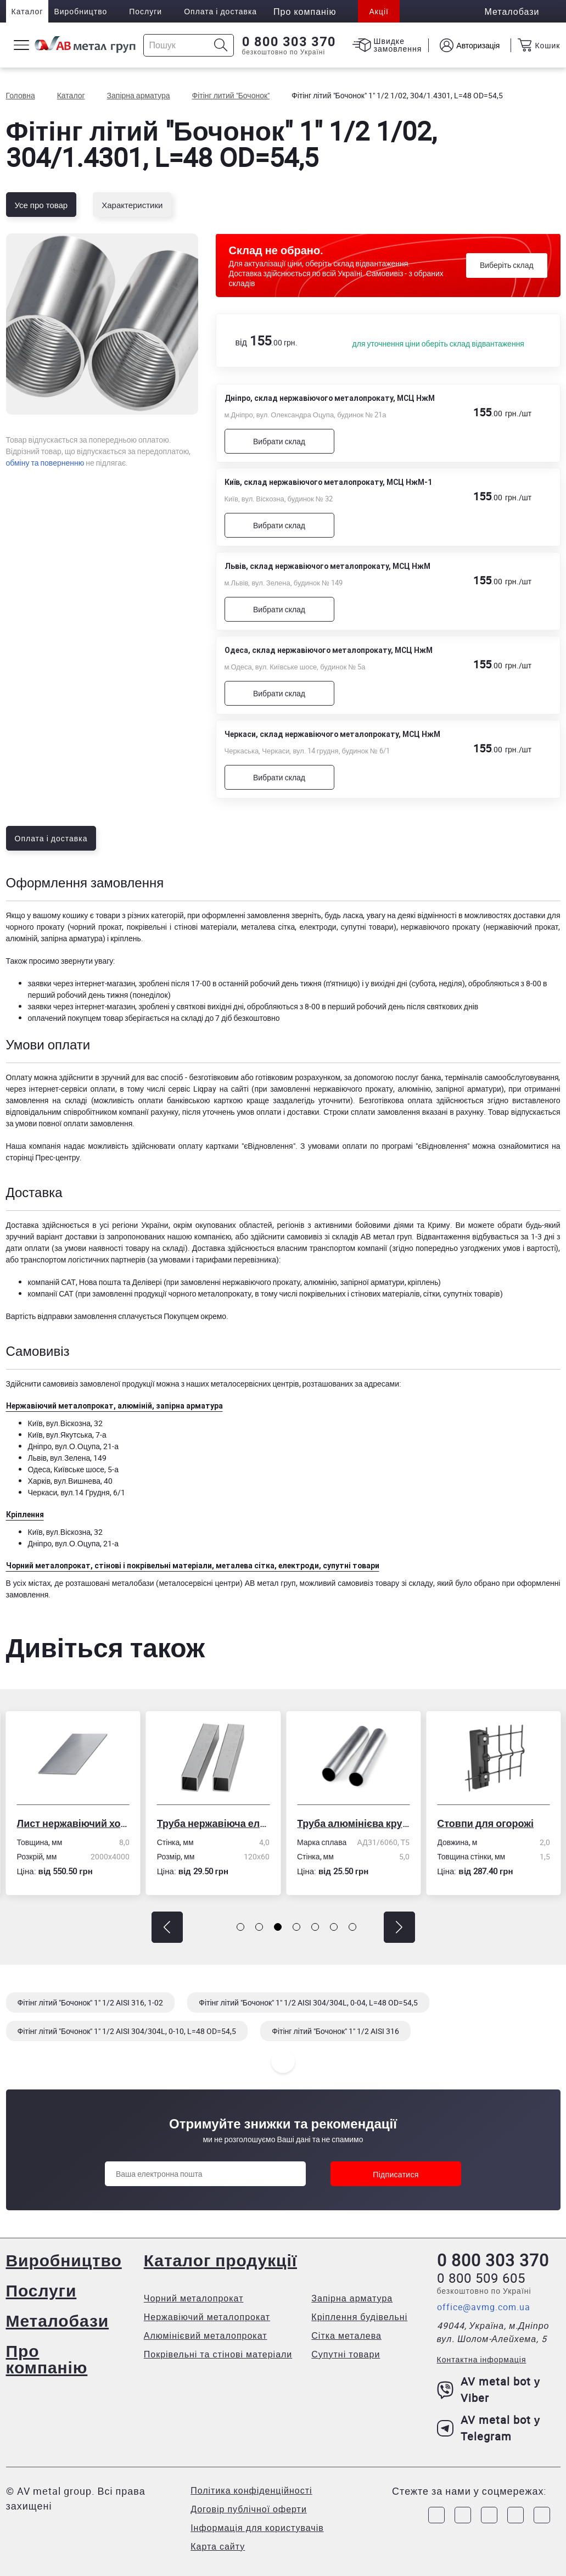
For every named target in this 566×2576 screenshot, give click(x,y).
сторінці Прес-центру (43, 1157)
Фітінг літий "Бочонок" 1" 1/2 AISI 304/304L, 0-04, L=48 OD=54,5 (308, 2002)
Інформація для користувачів (257, 2528)
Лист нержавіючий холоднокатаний (73, 1823)
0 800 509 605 (481, 2277)
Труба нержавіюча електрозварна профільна (213, 1823)
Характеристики (132, 204)
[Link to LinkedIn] (515, 2515)
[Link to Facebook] (436, 2515)
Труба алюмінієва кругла (353, 1823)
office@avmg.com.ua (483, 2307)
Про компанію (47, 2358)
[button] (167, 1927)
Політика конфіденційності (251, 2490)
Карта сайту (217, 2546)
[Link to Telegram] (489, 2515)
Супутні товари (345, 2354)
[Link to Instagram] (463, 2515)
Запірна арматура (352, 2298)
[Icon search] (221, 45)
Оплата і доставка (220, 11)
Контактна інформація (481, 2359)
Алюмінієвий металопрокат (205, 2335)
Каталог (27, 11)
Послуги (145, 11)
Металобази (57, 2320)
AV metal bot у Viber (489, 2389)
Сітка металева (346, 2335)
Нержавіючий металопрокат (207, 2317)
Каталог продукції (220, 2260)
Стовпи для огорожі (485, 1823)
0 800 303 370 (289, 41)
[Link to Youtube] (542, 2515)
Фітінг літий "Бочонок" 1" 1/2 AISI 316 (335, 2031)
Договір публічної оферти (248, 2509)
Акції (378, 11)
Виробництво (80, 11)
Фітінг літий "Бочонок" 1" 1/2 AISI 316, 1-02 (91, 2002)
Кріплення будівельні (359, 2317)
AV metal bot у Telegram (489, 2428)
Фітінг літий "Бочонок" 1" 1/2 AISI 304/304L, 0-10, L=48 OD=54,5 (127, 2031)
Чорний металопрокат (194, 2298)
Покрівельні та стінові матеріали (218, 2354)
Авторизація (478, 45)
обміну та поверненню (45, 462)
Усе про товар (41, 204)
